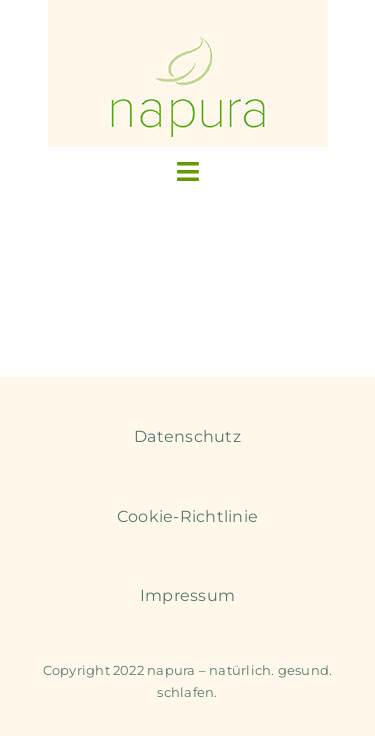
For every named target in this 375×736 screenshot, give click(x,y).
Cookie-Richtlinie (187, 516)
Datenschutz (187, 436)
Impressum (187, 595)
